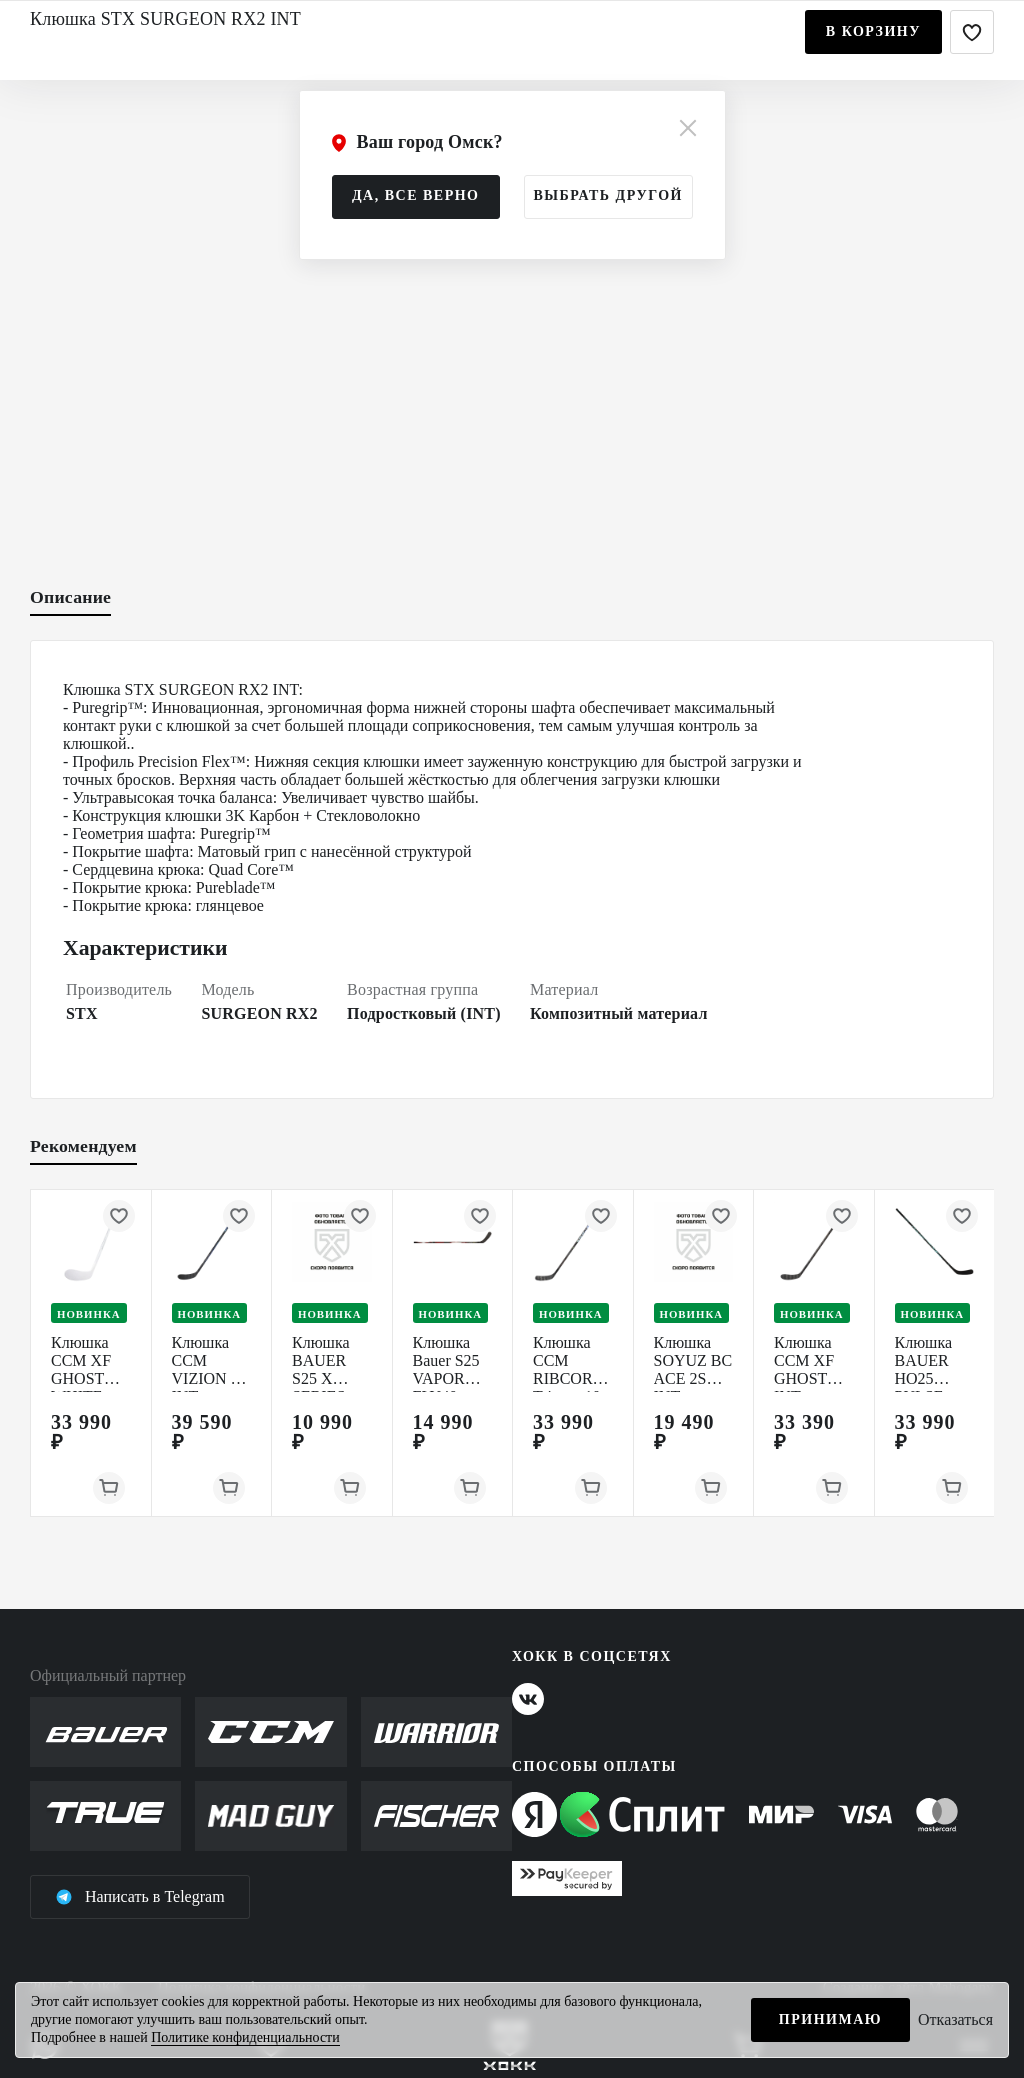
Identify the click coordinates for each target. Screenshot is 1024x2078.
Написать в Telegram (140, 1897)
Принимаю (830, 2019)
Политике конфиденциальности (245, 2037)
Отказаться (955, 2019)
